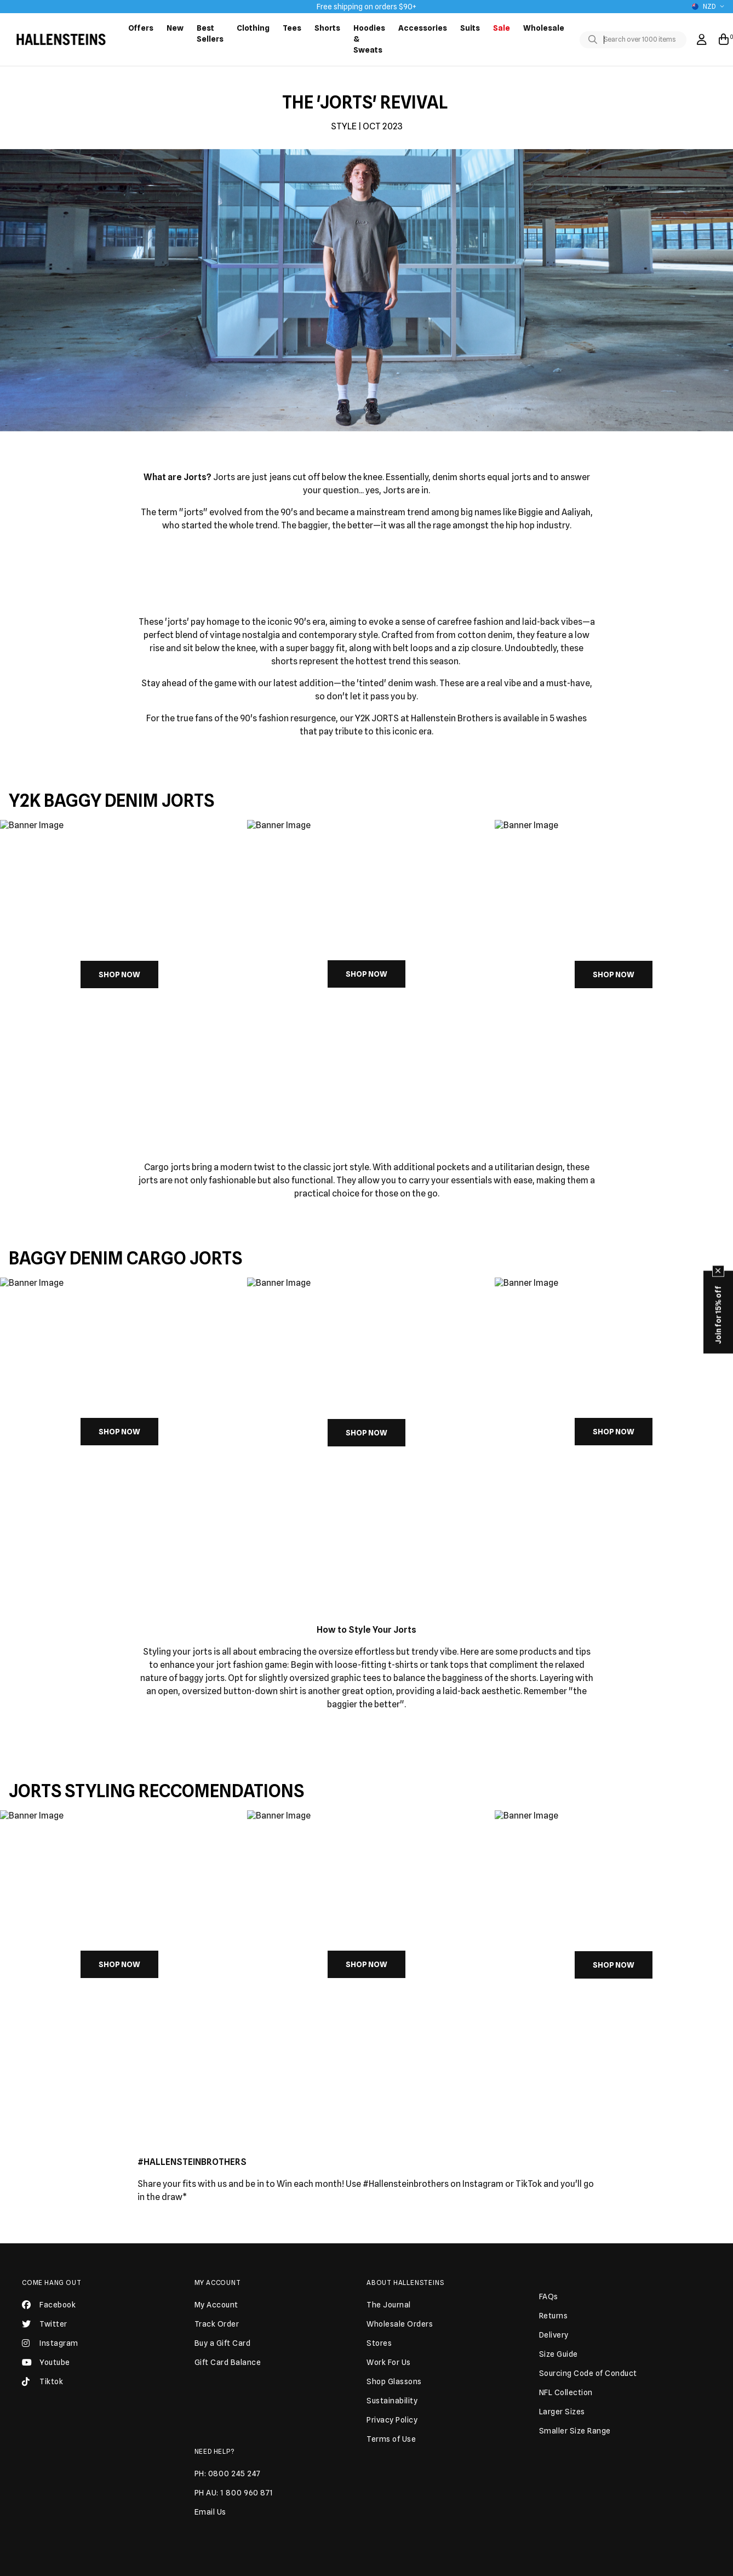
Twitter (44, 2328)
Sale (501, 28)
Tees (292, 28)
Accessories (422, 28)
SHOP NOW (119, 974)
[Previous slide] (34, 972)
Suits (470, 28)
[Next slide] (699, 972)
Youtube (46, 2366)
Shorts (327, 28)
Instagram (50, 2347)
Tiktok (42, 2385)
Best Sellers (210, 33)
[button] (361, 1110)
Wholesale (543, 28)
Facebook (49, 2309)
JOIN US (451, 2535)
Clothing (253, 28)
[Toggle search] (595, 40)
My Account (217, 2282)
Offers (140, 28)
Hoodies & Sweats (369, 39)
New (175, 28)
